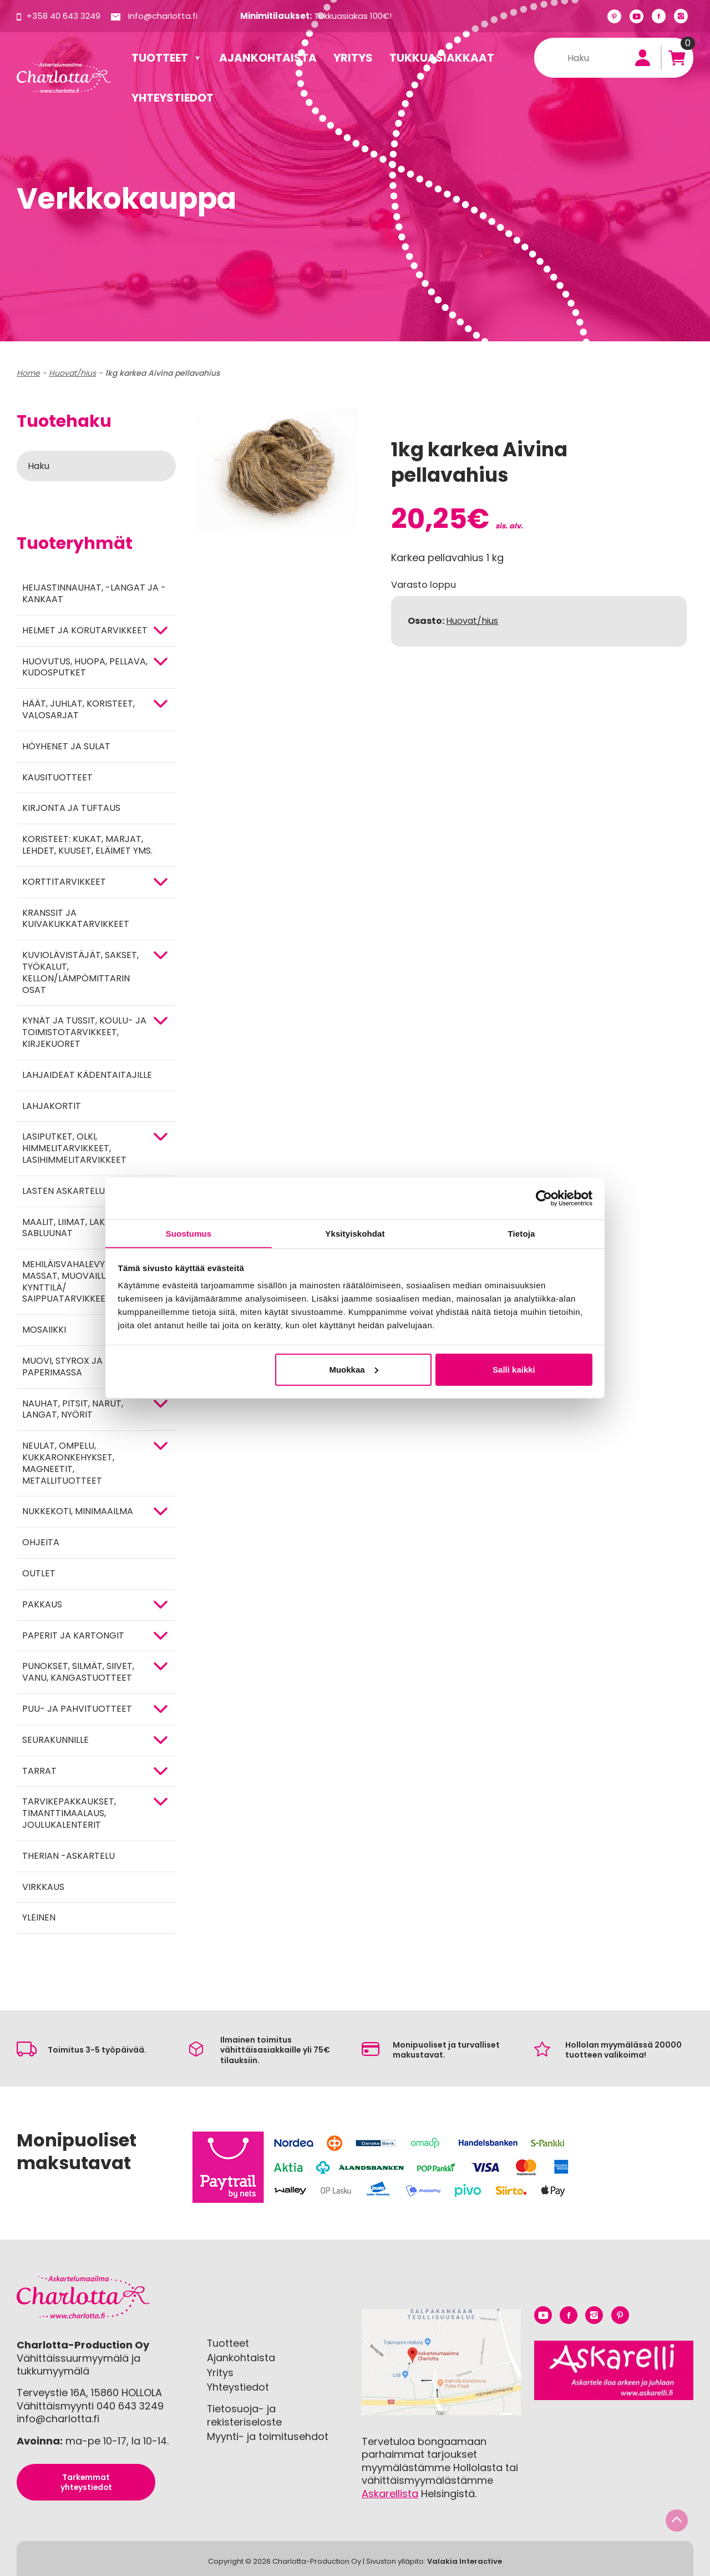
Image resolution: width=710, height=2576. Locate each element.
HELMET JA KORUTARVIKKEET (85, 630)
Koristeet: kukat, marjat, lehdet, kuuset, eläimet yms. (87, 845)
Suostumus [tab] (189, 1233)
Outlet (38, 1573)
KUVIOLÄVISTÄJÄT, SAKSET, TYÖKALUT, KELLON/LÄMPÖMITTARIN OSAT (80, 972)
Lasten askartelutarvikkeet (89, 1190)
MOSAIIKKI (44, 1329)
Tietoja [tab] (521, 1233)
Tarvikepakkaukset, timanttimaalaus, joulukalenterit (69, 1813)
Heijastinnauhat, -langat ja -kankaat (94, 593)
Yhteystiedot (172, 97)
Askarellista (390, 2494)
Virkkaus (43, 1887)
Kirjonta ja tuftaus (71, 807)
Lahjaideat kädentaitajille (87, 1074)
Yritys (353, 57)
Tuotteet (166, 58)
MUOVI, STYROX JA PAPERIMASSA (62, 1366)
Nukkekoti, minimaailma (77, 1511)
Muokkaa (353, 1369)
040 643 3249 (131, 2406)
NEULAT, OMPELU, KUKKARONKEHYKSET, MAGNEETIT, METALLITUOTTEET (68, 1462)
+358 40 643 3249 (63, 16)
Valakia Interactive (464, 2561)
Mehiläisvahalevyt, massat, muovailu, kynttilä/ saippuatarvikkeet (67, 1281)
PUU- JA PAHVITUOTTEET (77, 1708)
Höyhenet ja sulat (66, 746)
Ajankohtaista (268, 57)
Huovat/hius (72, 373)
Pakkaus (42, 1604)
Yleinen (38, 1917)
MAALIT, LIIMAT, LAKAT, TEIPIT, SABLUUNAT (85, 1228)
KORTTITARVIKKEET (64, 881)
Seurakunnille (55, 1739)
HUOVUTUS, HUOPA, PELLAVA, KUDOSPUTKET (85, 667)
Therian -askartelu (68, 1855)
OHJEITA (40, 1542)
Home (28, 373)
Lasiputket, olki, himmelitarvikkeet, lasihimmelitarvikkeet (74, 1148)
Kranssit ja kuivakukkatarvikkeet (75, 918)
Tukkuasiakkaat (441, 57)
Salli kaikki (514, 1369)
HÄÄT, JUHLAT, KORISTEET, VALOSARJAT (78, 709)
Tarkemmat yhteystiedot (86, 2482)
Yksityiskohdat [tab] (354, 1233)
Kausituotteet (57, 777)
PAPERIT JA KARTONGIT (73, 1635)
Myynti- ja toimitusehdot (267, 2436)
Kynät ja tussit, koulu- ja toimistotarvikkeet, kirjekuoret (84, 1032)
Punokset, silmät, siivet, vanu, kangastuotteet (78, 1672)
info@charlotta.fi (162, 16)
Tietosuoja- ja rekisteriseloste (244, 2415)
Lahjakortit (51, 1106)
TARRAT (39, 1771)
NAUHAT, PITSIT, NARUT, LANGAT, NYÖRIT (72, 1409)
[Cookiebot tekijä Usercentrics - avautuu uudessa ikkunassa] (543, 1197)
